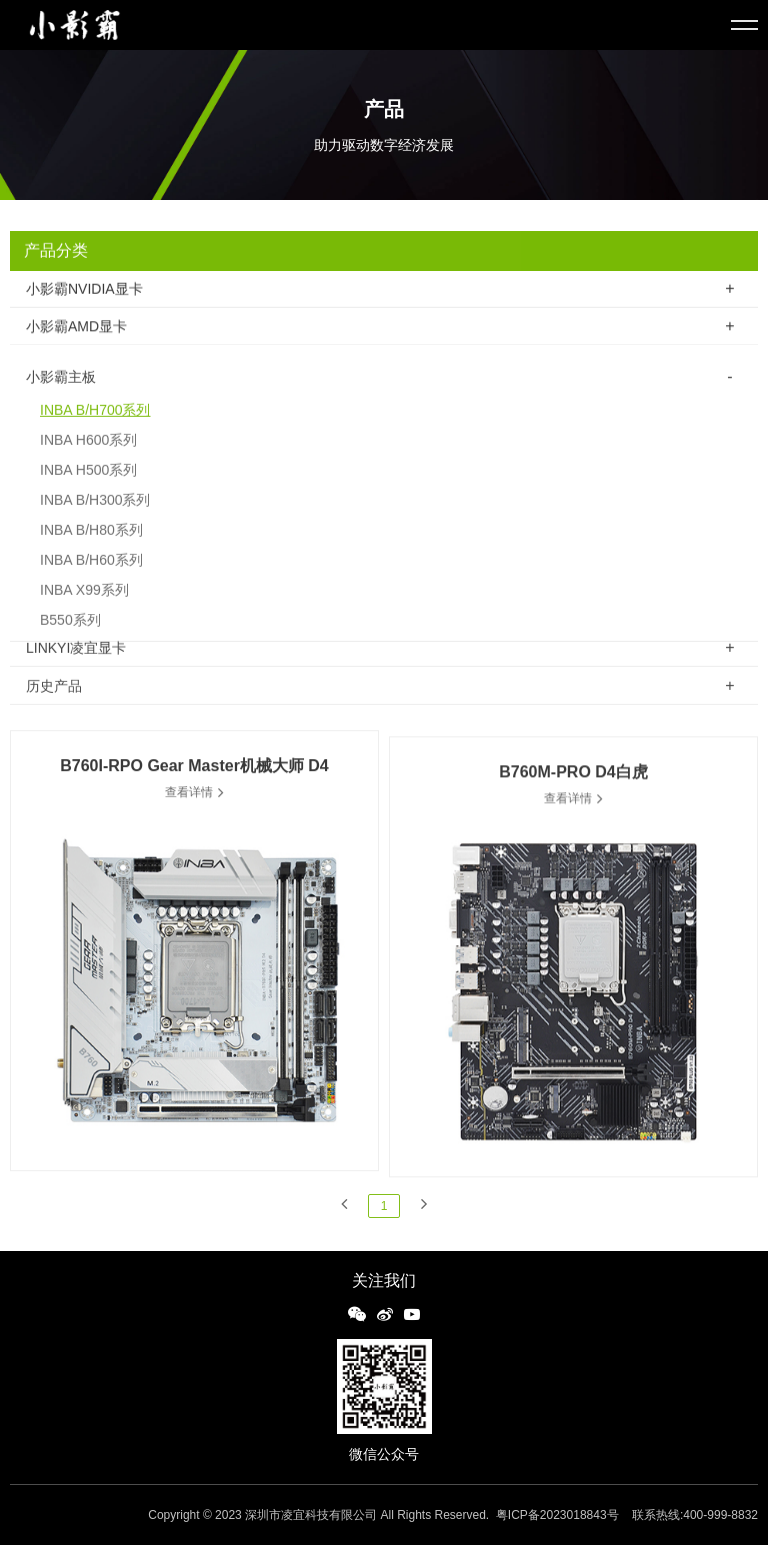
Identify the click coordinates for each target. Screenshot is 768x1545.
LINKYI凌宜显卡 (76, 650)
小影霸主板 (61, 391)
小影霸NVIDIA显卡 (84, 290)
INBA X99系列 (84, 604)
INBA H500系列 (88, 484)
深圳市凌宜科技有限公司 (311, 1515)
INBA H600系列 (88, 454)
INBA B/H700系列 (95, 424)
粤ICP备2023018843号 (557, 1515)
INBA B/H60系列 (91, 574)
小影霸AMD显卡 (76, 328)
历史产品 (54, 689)
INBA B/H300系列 (95, 514)
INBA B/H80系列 (91, 544)
